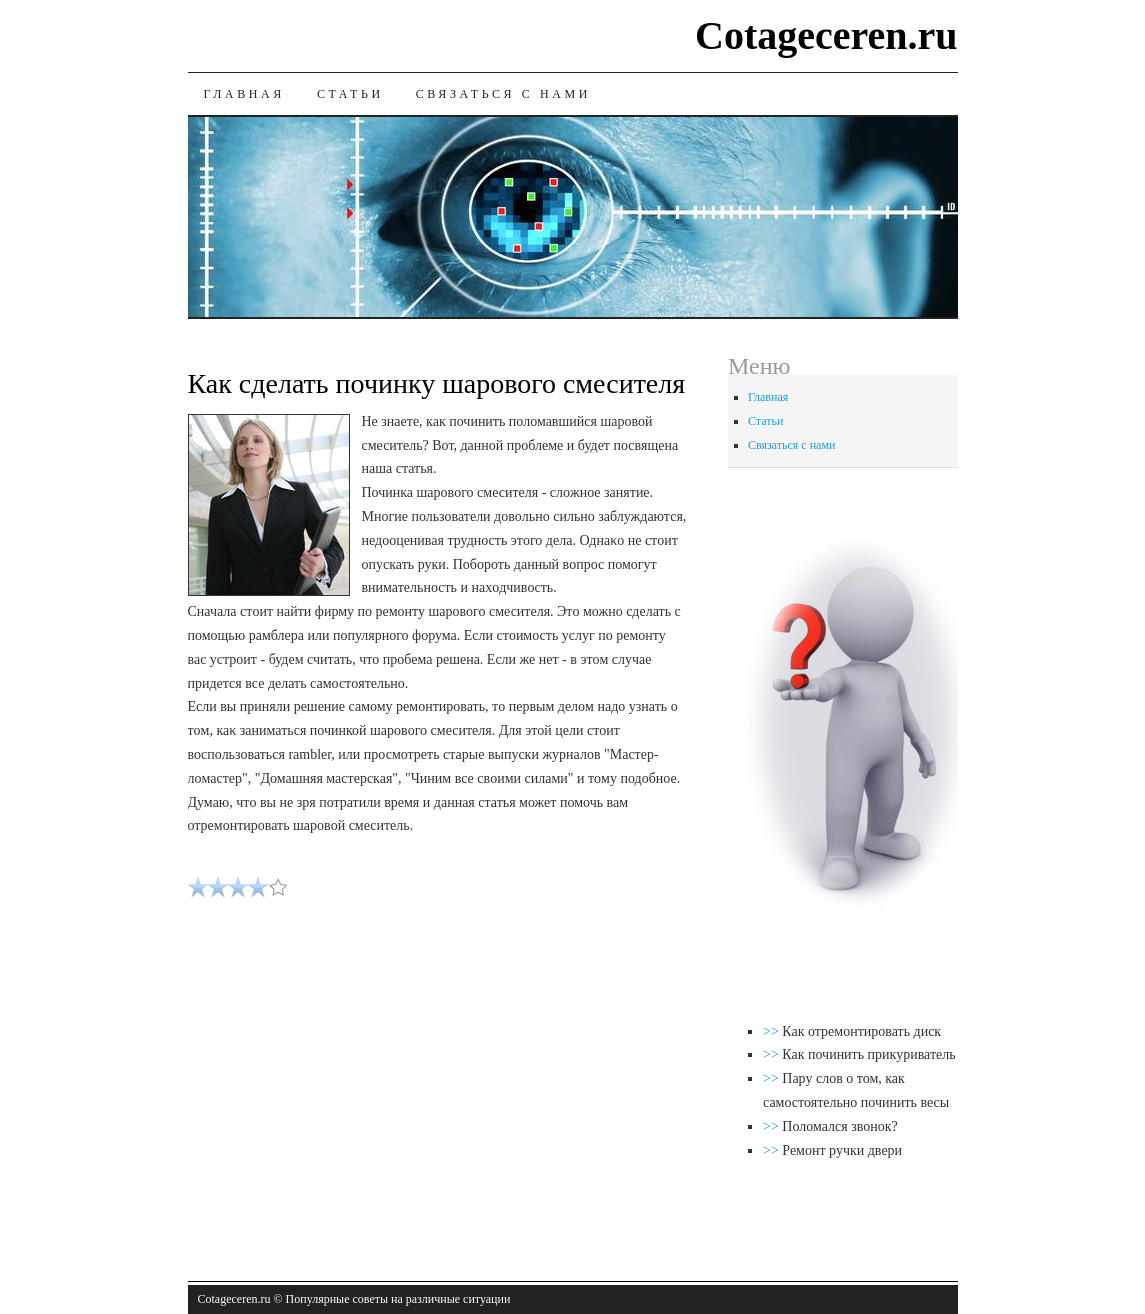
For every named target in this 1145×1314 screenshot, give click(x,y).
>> (772, 1031)
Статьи (350, 94)
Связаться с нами (503, 94)
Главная (244, 94)
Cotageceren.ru (826, 35)
